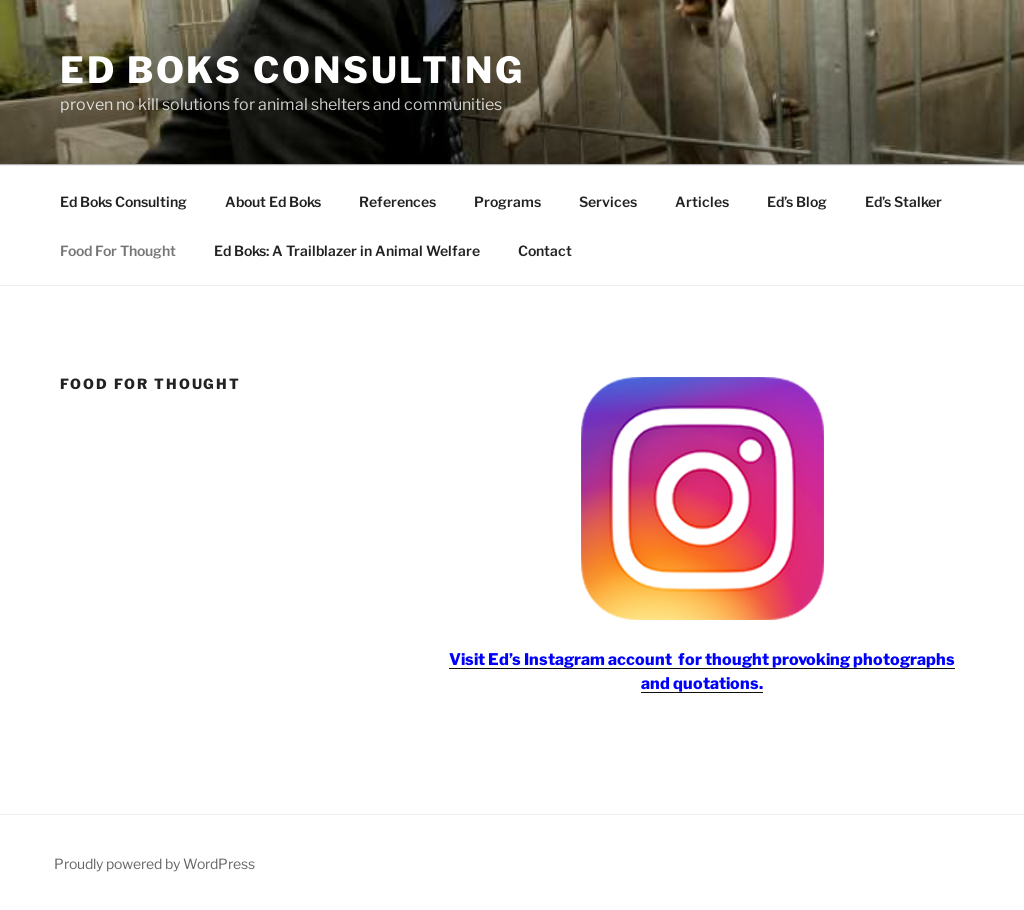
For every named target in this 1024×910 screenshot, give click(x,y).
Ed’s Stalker (903, 201)
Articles (702, 201)
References (397, 201)
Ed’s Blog (797, 201)
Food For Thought (118, 250)
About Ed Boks (273, 201)
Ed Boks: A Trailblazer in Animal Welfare (347, 250)
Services (608, 201)
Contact (545, 250)
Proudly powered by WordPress (154, 863)
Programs (507, 201)
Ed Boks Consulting (292, 70)
